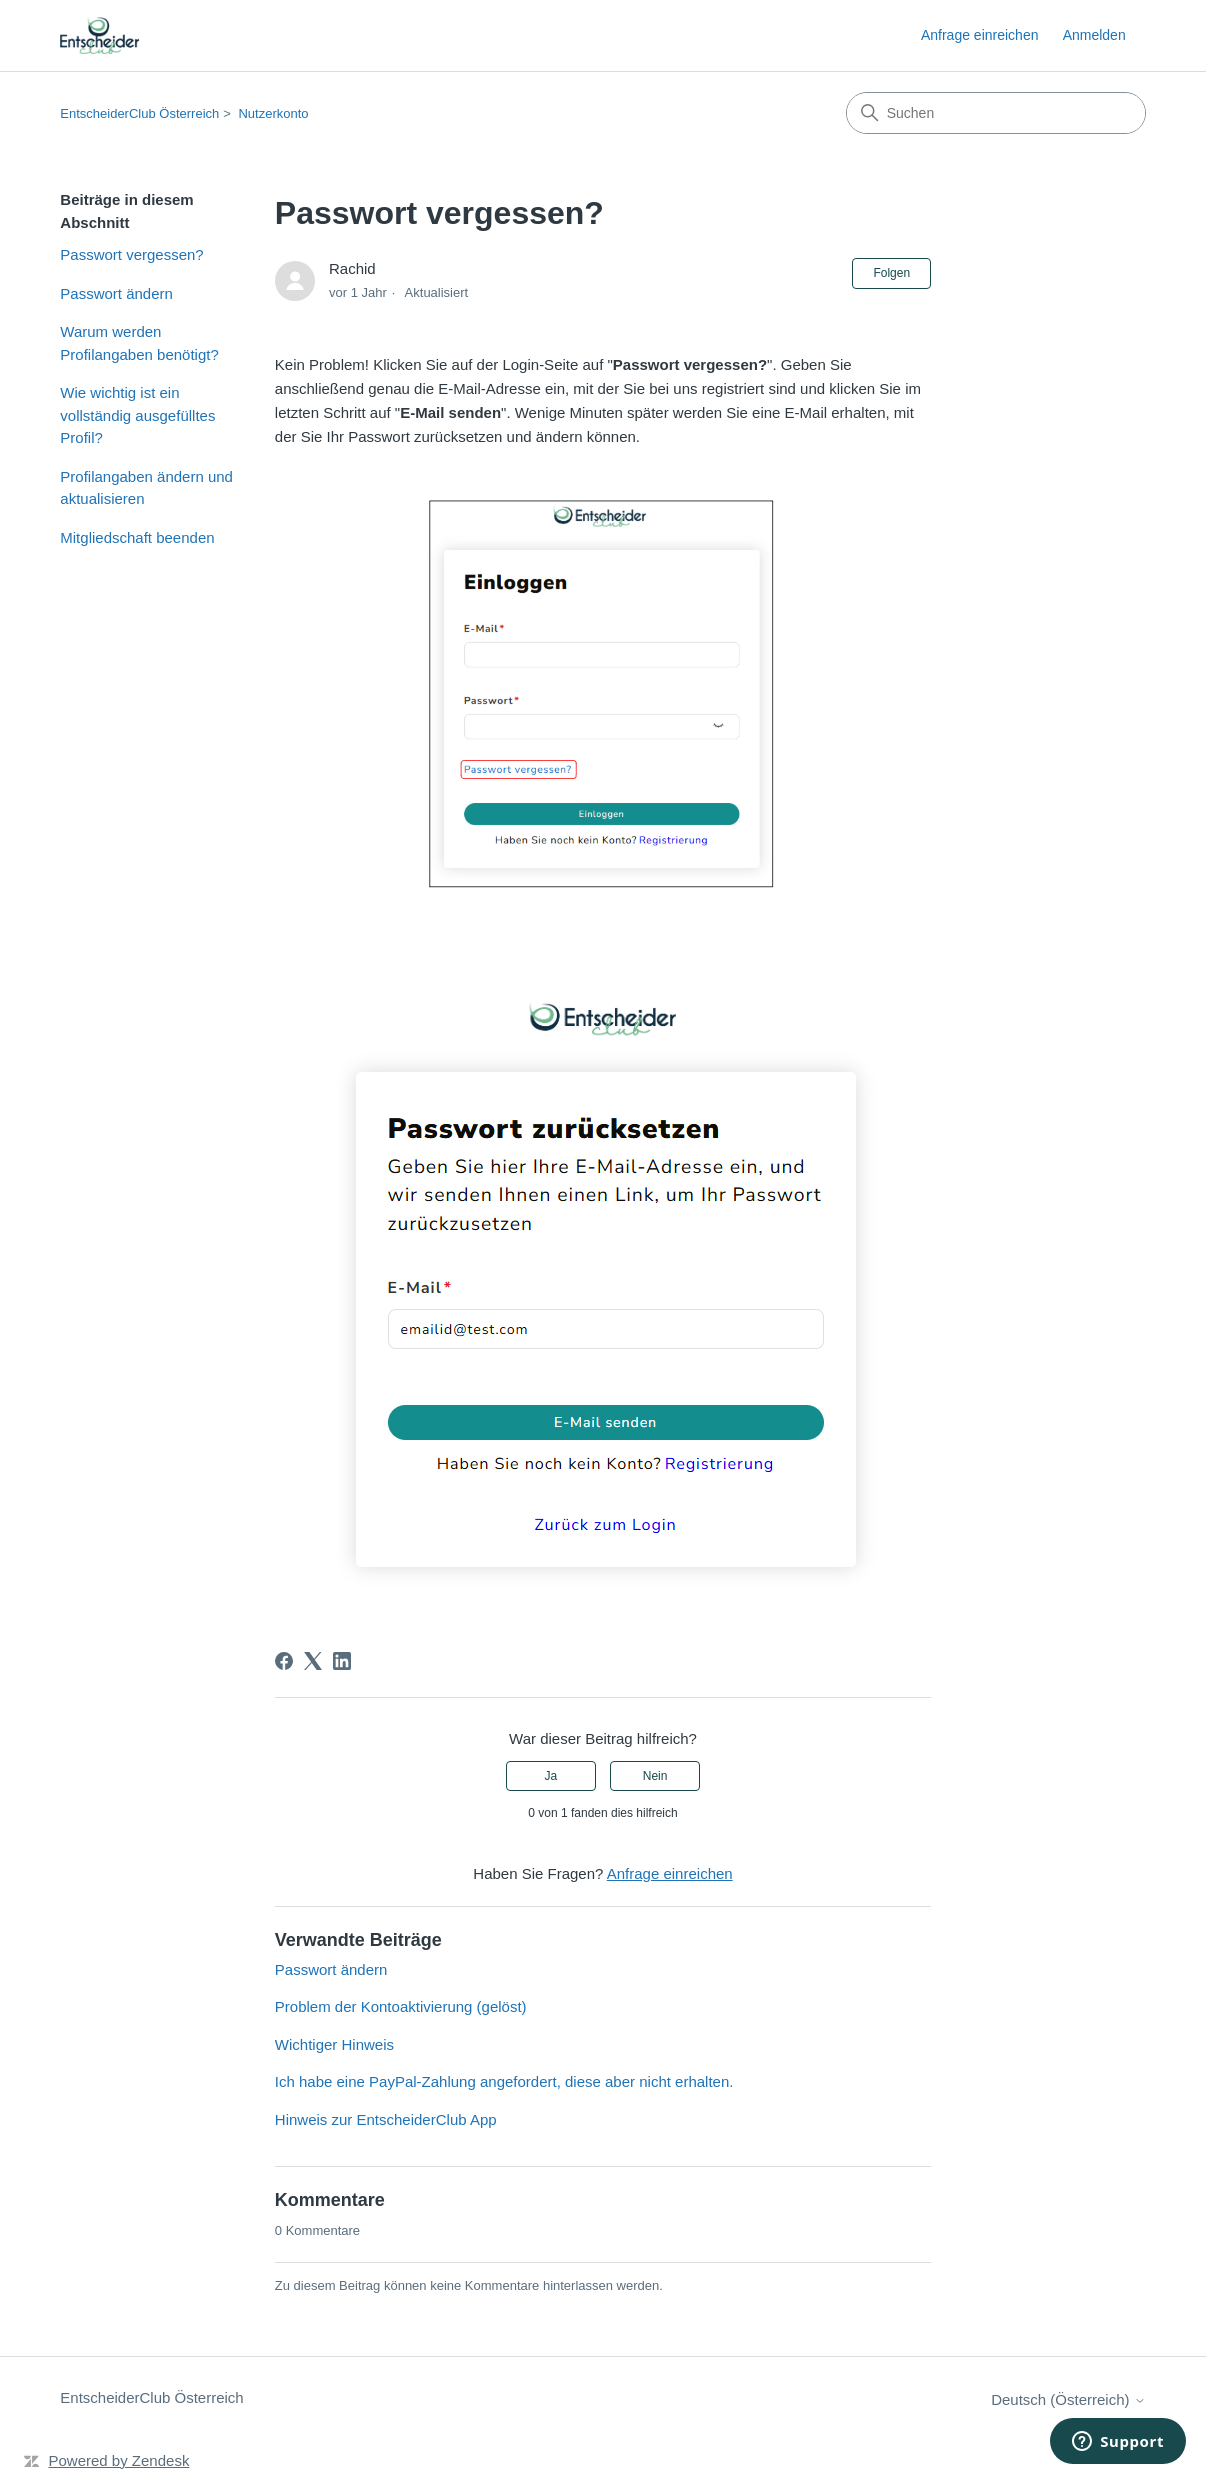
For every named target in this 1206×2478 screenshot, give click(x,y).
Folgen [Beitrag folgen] (891, 273)
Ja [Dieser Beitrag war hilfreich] (551, 1776)
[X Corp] (313, 1661)
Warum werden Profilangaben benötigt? (139, 343)
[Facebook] (284, 1661)
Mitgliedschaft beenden (137, 537)
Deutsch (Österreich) (1068, 2399)
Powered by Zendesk (118, 2460)
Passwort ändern (116, 293)
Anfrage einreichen (980, 35)
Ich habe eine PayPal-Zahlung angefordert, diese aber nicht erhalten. (504, 2081)
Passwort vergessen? (131, 254)
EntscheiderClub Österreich (139, 113)
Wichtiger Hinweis (334, 2044)
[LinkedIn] (342, 1661)
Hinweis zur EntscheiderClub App (386, 2119)
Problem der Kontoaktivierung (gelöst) (401, 2006)
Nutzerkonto (273, 113)
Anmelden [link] (1094, 35)
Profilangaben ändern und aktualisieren (146, 488)
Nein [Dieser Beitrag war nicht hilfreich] (655, 1776)
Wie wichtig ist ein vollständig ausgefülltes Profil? (137, 415)
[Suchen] (996, 113)
